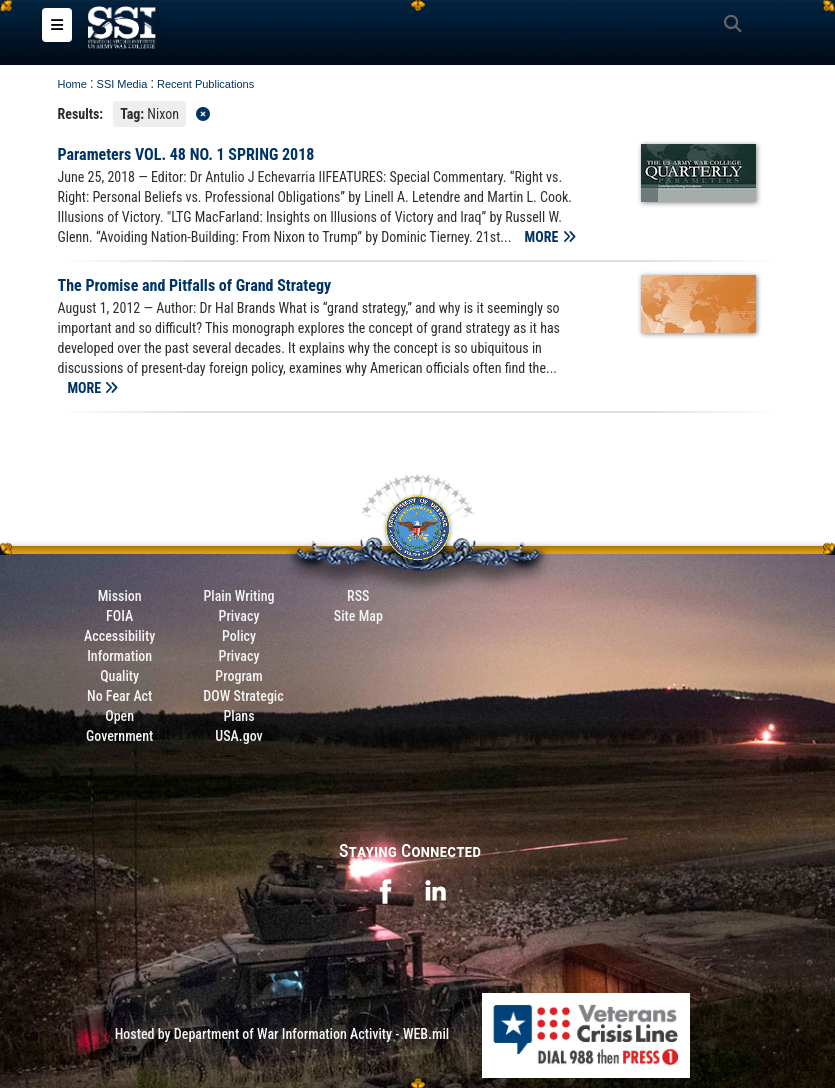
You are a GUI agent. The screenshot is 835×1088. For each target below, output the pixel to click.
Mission (120, 596)
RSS (358, 596)
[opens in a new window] (385, 889)
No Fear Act (119, 696)
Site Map (358, 616)
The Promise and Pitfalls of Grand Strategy (195, 285)
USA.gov (239, 736)
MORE (550, 237)
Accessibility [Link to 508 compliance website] (119, 636)
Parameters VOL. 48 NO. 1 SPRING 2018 (186, 154)
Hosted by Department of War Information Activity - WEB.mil (282, 1034)
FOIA (119, 616)
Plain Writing (238, 596)
